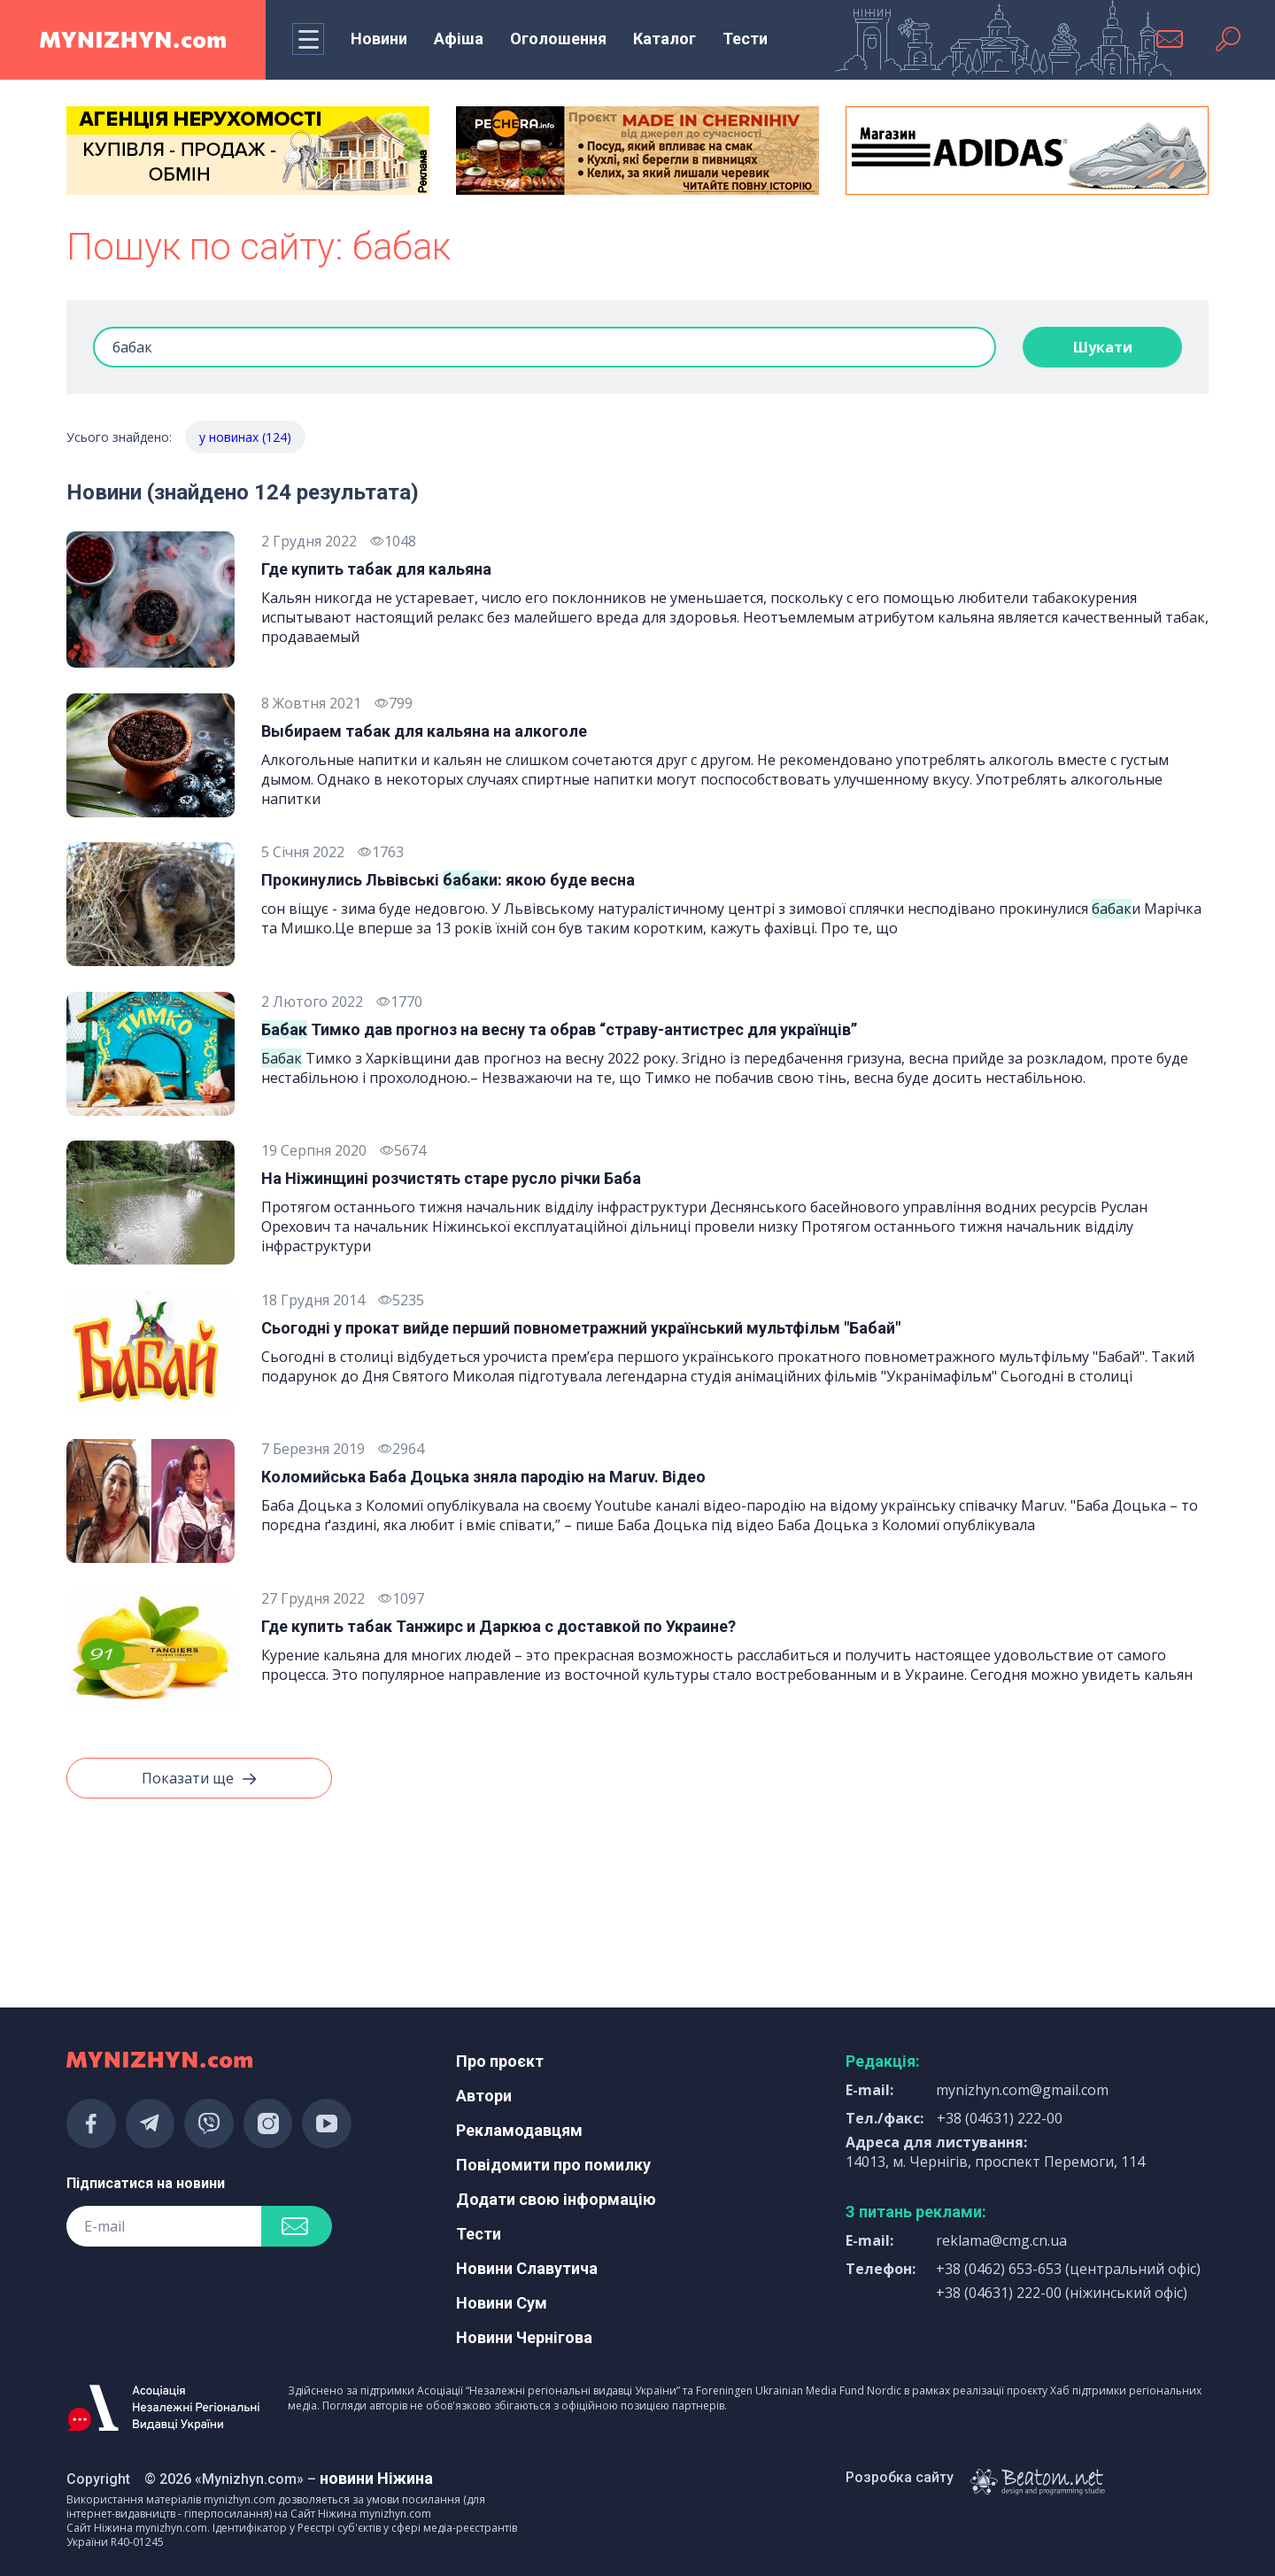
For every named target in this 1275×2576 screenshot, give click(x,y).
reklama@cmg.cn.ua (1001, 2240)
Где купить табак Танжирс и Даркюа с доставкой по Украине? (498, 1626)
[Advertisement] (247, 1898)
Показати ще (199, 1779)
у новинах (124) (245, 437)
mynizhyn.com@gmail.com (1022, 2090)
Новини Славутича (527, 2268)
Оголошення (558, 38)
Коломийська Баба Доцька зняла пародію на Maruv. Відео (483, 1476)
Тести (745, 38)
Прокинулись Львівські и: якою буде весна (448, 879)
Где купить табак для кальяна (376, 569)
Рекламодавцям (519, 2130)
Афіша (458, 38)
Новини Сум (501, 2303)
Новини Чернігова (524, 2337)
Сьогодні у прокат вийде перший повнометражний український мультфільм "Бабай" (580, 1328)
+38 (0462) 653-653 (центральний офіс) (1068, 2268)
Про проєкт (500, 2061)
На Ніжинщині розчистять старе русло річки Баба (451, 1178)
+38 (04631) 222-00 (999, 2118)
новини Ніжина (376, 2478)
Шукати (1102, 347)
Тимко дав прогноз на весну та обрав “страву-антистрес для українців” (559, 1029)
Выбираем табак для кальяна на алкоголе (424, 731)
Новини (379, 38)
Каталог (664, 38)
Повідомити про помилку (553, 2164)
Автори (484, 2095)
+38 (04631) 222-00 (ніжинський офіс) (1061, 2292)
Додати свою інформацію (556, 2199)
